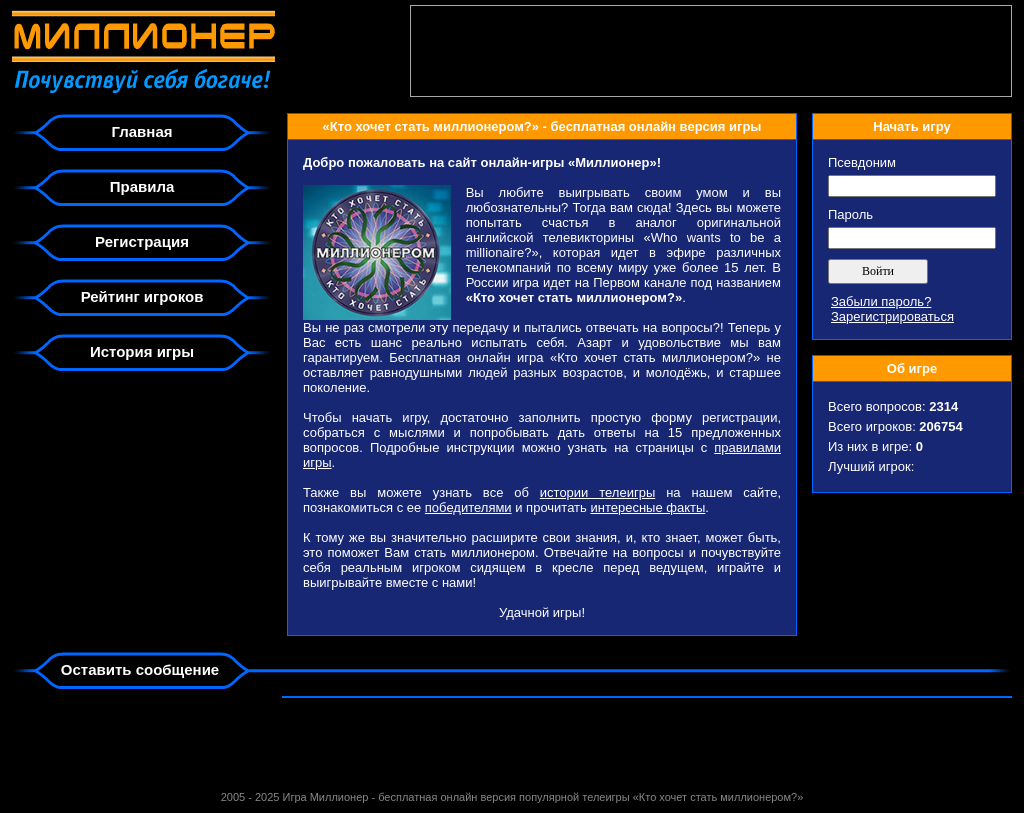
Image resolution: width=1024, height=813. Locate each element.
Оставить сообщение (140, 669)
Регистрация (142, 241)
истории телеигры (597, 492)
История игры (142, 351)
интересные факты (647, 507)
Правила (142, 186)
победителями (468, 507)
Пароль (850, 214)
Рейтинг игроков (142, 296)
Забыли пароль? (881, 301)
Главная (141, 131)
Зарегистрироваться (892, 316)
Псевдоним (862, 162)
